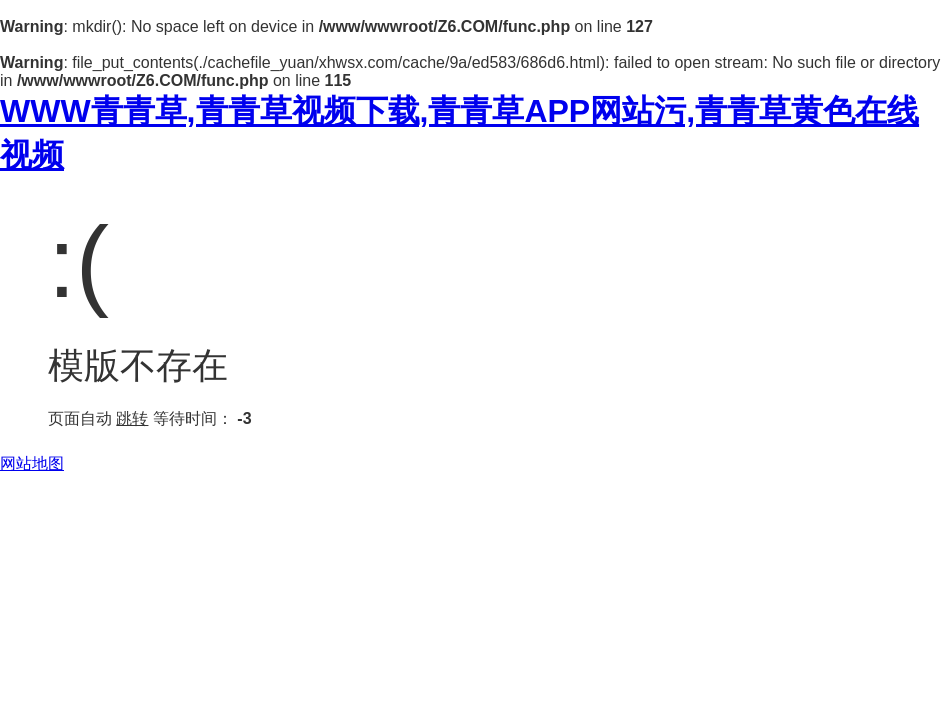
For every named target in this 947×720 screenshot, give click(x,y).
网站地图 (32, 463)
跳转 (132, 418)
